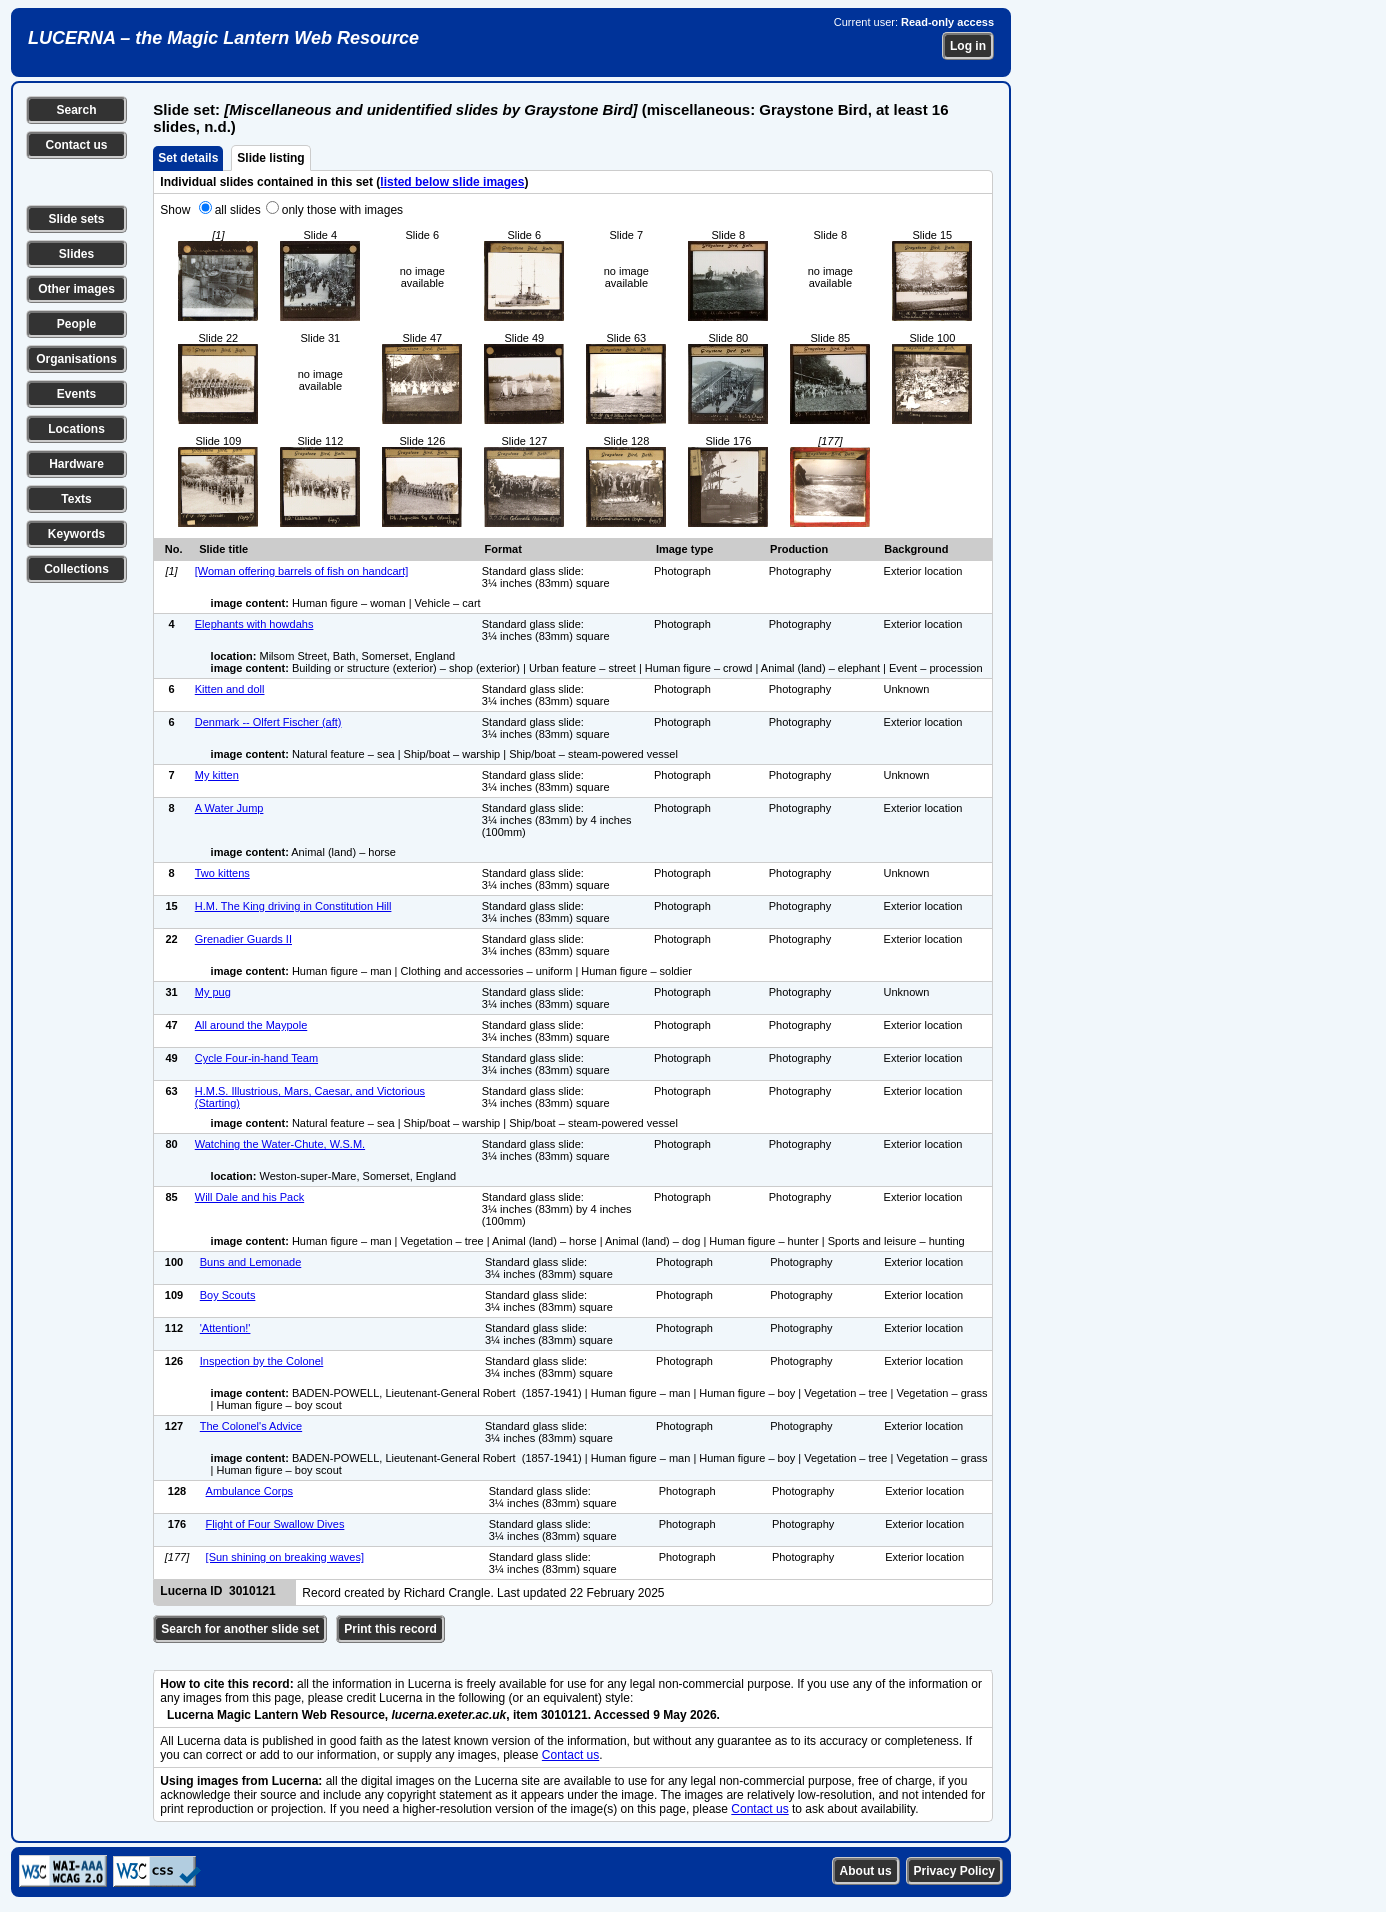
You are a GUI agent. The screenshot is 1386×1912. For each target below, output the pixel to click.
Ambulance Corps (249, 1491)
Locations (76, 429)
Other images (76, 289)
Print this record (390, 1629)
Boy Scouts (228, 1295)
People (76, 324)
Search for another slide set (240, 1629)
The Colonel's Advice (251, 1426)
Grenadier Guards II (243, 939)
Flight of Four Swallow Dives (275, 1524)
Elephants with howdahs (254, 624)
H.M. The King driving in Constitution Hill (293, 906)
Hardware (76, 464)
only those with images (342, 210)
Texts (76, 499)
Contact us (76, 145)
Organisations (76, 359)
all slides (238, 210)
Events (76, 394)
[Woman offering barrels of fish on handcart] (302, 571)
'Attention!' (225, 1328)
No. (174, 549)
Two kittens (222, 873)
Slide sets (76, 219)
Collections (76, 569)
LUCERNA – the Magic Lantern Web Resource (223, 38)
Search (76, 110)
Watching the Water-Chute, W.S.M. (280, 1144)
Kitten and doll (230, 689)
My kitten (217, 775)
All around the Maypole (251, 1025)
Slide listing (270, 158)
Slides (76, 254)
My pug (213, 992)
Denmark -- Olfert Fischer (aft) (268, 722)
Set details (188, 158)
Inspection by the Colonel (262, 1361)
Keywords (76, 534)
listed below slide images (452, 182)
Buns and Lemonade (251, 1262)
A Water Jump (229, 808)
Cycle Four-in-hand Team (256, 1058)
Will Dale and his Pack (249, 1197)
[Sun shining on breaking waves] (285, 1557)
